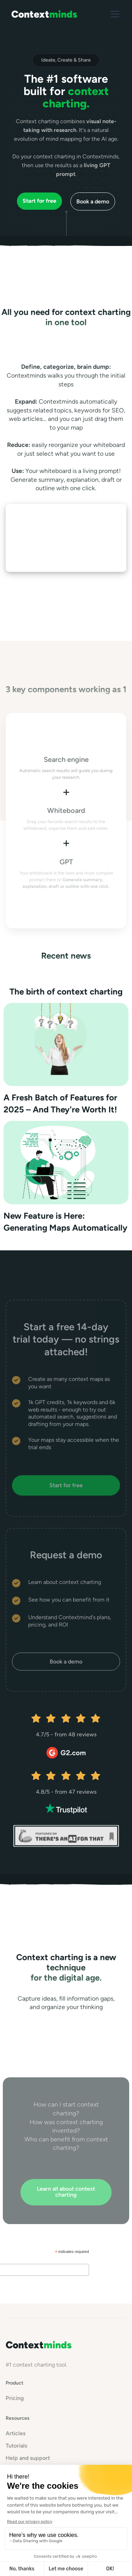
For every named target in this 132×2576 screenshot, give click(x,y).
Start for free (66, 1485)
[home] (44, 14)
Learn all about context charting (66, 2191)
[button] (114, 14)
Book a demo (92, 201)
